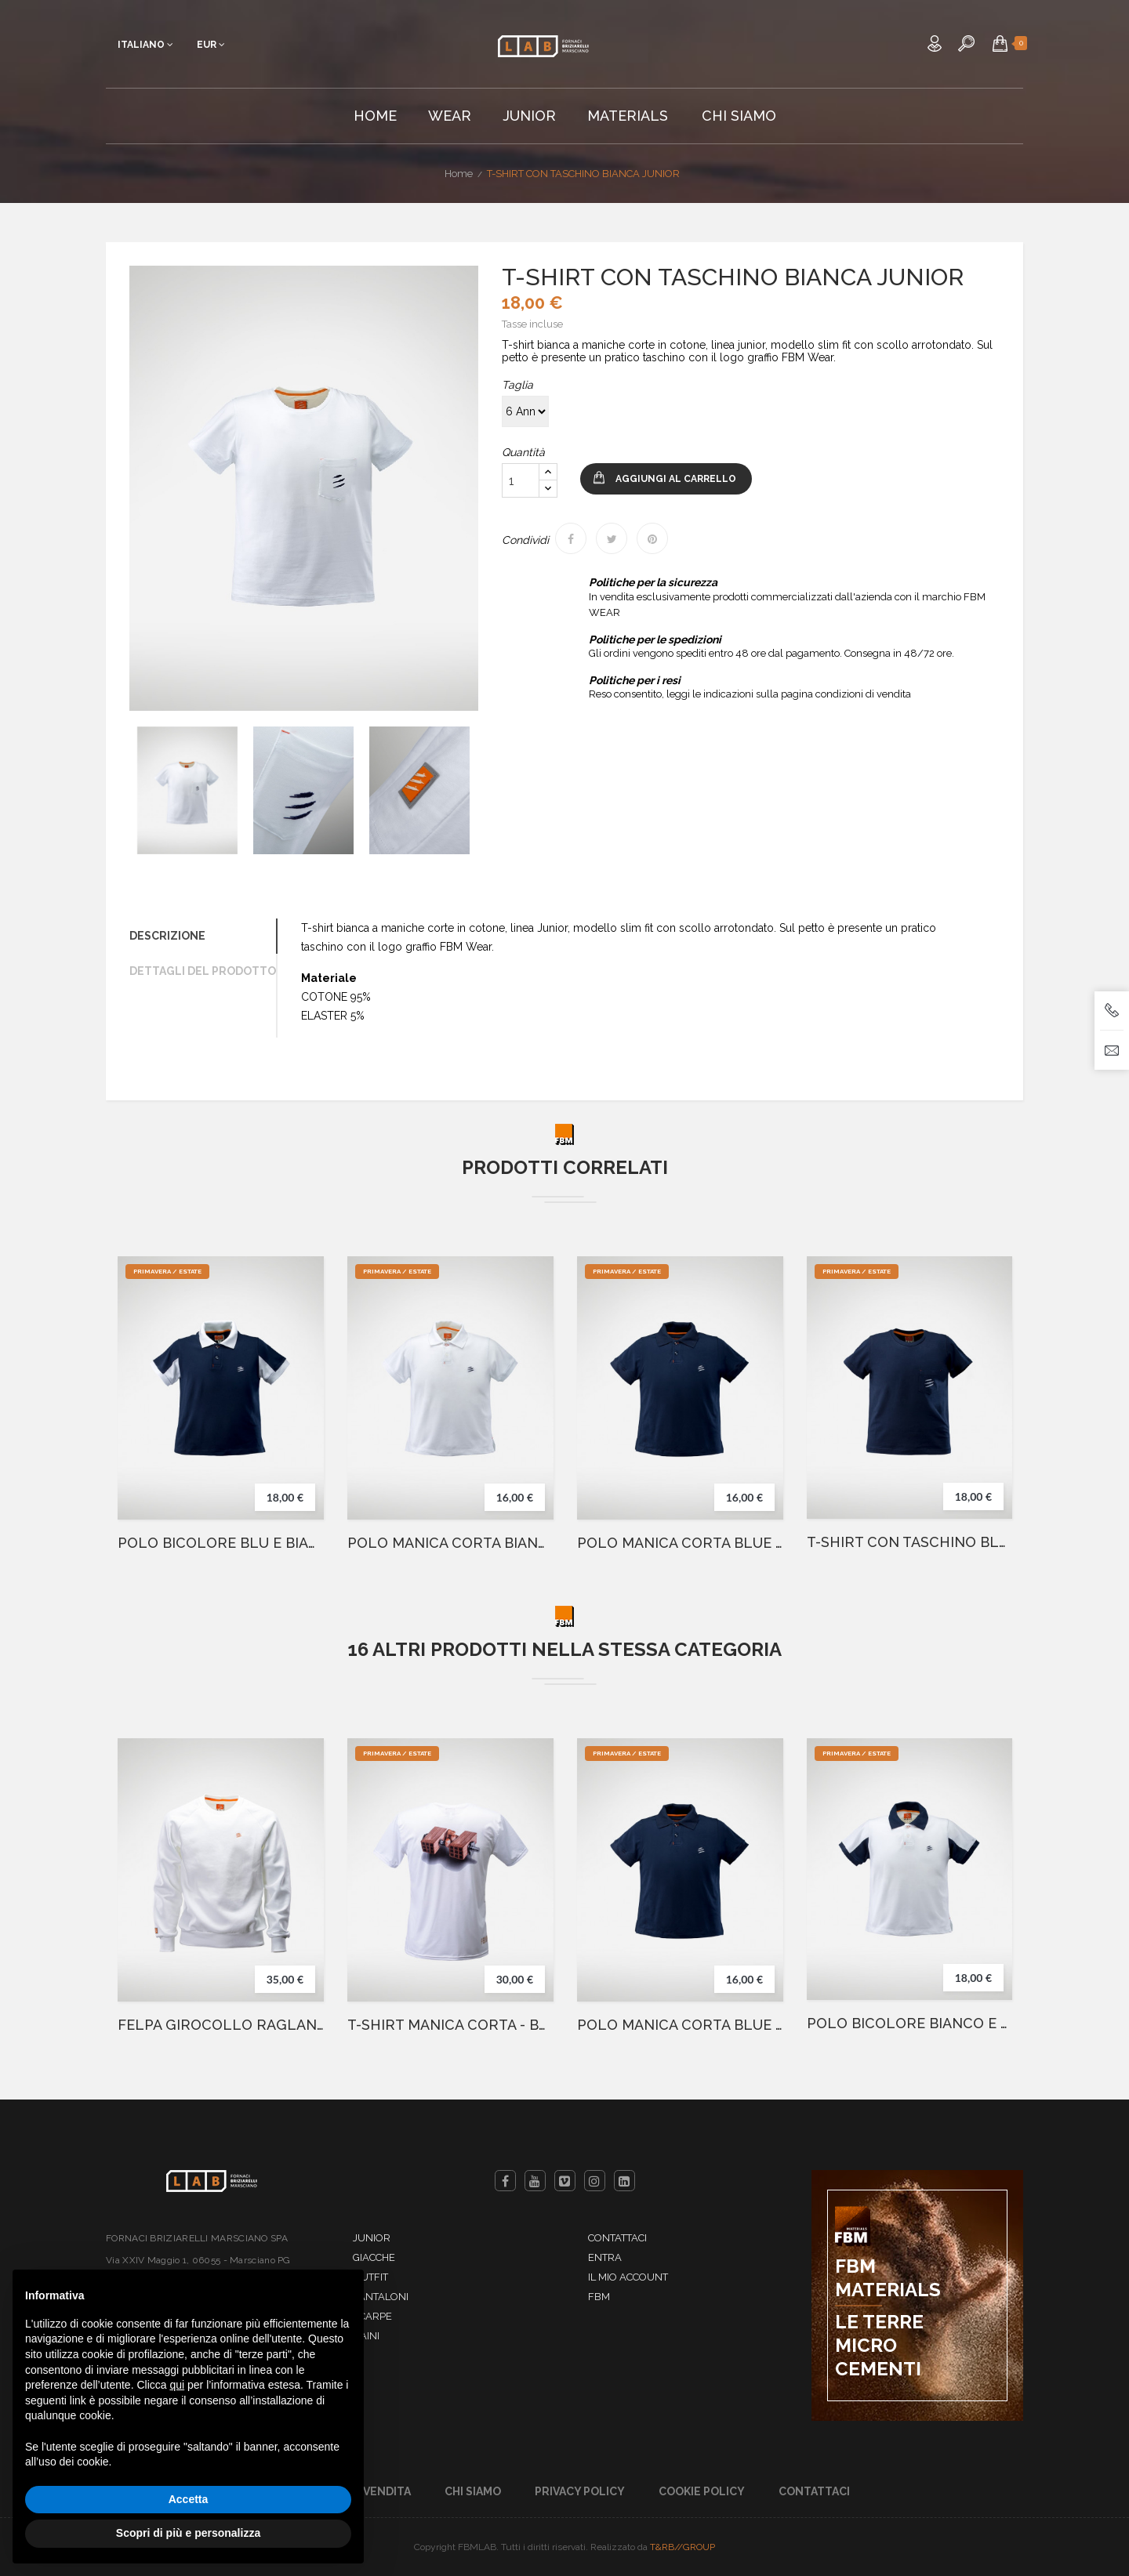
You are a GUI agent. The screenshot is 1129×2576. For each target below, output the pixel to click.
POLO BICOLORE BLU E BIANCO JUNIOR (221, 1543)
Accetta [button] (189, 2499)
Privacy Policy (580, 2491)
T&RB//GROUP (682, 2547)
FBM (599, 2296)
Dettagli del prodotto (202, 971)
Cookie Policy (702, 2491)
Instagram (594, 2180)
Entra (605, 2257)
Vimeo (564, 2180)
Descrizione (167, 935)
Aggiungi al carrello (675, 478)
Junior (371, 2238)
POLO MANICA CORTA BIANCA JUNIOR (450, 1543)
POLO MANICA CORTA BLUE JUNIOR (680, 1543)
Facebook (505, 2180)
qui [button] (176, 2385)
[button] (1000, 43)
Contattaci (617, 2238)
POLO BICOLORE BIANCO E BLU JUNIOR (909, 2023)
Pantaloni (380, 2296)
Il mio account (628, 2277)
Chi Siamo (473, 2491)
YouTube (535, 2180)
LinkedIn (624, 2180)
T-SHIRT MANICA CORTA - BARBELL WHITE (450, 2025)
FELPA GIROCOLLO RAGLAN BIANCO (221, 2025)
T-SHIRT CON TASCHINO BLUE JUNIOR (909, 1542)
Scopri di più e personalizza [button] (188, 2533)
